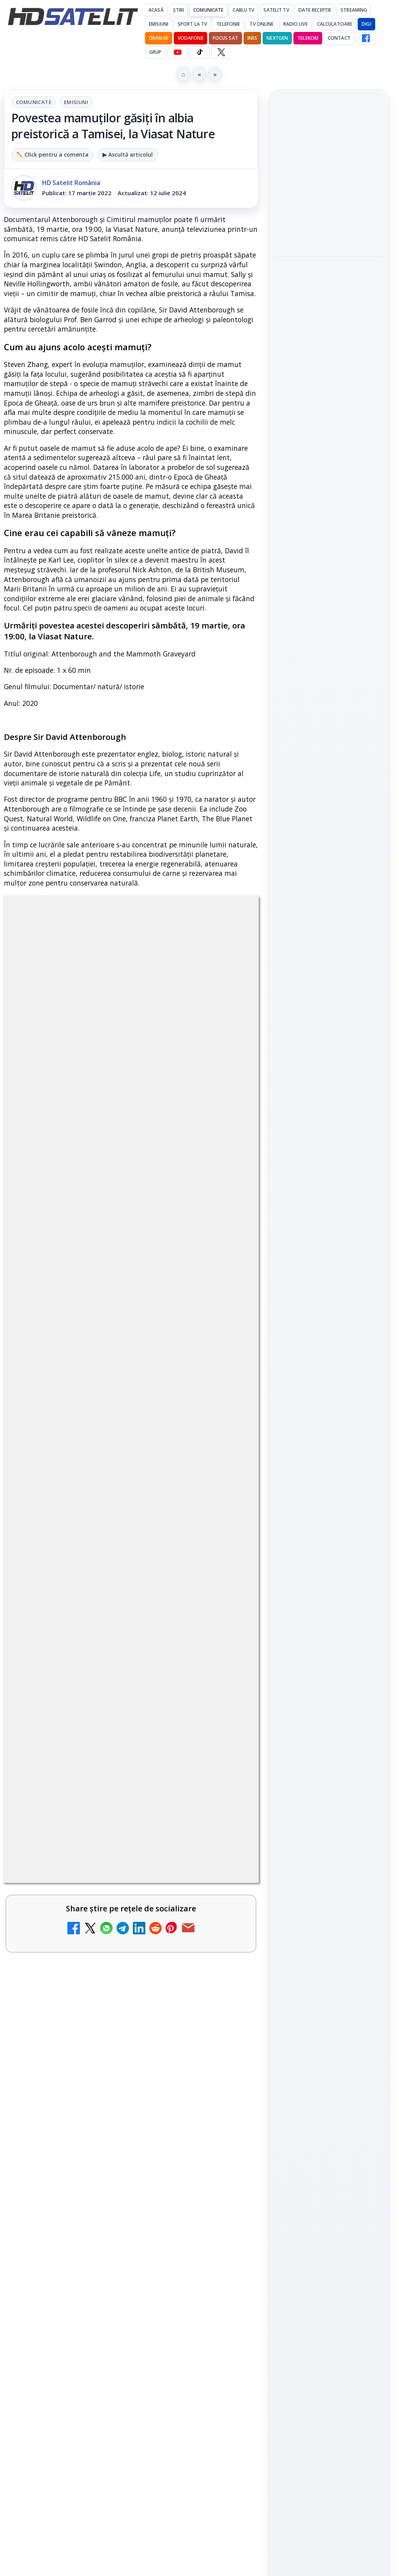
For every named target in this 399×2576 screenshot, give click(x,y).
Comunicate (208, 10)
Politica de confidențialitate (329, 1378)
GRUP (155, 52)
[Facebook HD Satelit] (366, 38)
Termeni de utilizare (329, 1352)
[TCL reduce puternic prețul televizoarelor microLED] (225, 1422)
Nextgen (277, 38)
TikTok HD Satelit (329, 1085)
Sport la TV (192, 24)
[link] (131, 1422)
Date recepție (315, 10)
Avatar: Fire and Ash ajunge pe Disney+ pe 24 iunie (97, 2038)
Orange (158, 38)
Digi (286, 1232)
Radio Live (295, 24)
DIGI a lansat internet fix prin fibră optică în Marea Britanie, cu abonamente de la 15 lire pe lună (106, 1484)
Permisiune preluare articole (329, 1326)
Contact (339, 38)
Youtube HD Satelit (329, 1063)
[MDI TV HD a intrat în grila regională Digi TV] (328, 312)
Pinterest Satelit (329, 1129)
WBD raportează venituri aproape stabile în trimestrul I (105, 1963)
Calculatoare (334, 24)
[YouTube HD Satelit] (178, 52)
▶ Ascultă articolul (127, 154)
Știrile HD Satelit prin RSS (329, 1155)
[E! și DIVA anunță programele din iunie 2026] (225, 1668)
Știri (178, 10)
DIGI (366, 24)
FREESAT (314, 1232)
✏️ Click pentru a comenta (52, 154)
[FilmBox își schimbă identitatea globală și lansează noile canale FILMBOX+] (225, 1824)
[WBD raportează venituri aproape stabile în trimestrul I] (225, 1980)
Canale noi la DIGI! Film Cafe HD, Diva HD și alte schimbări (111, 1888)
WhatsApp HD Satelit (329, 1041)
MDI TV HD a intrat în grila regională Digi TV (324, 268)
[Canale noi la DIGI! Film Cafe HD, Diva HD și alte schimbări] (225, 1905)
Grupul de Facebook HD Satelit (329, 1014)
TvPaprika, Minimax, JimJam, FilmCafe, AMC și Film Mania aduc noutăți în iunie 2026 (103, 1731)
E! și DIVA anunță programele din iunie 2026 (102, 1651)
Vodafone (190, 38)
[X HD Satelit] (221, 52)
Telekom (307, 38)
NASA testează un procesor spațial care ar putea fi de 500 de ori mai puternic (326, 372)
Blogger (262, 2208)
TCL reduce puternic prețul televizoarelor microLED (90, 1404)
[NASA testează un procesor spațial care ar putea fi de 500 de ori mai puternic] (328, 423)
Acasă (156, 10)
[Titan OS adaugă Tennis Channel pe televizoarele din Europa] (328, 218)
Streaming (354, 10)
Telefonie (228, 24)
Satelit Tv (276, 10)
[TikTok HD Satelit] (199, 52)
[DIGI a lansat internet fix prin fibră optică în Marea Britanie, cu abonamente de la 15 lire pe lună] (225, 1496)
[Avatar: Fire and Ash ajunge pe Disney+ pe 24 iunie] (225, 2055)
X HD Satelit (329, 1107)
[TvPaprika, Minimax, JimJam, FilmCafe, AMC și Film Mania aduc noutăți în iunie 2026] (225, 1743)
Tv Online (261, 24)
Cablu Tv (243, 10)
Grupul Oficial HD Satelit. (87, 1175)
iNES (252, 38)
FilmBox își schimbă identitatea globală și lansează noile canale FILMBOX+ (99, 1812)
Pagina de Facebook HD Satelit (328, 983)
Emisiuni (158, 24)
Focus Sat (225, 38)
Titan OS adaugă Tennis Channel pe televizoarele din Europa (328, 170)
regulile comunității (132, 1153)
